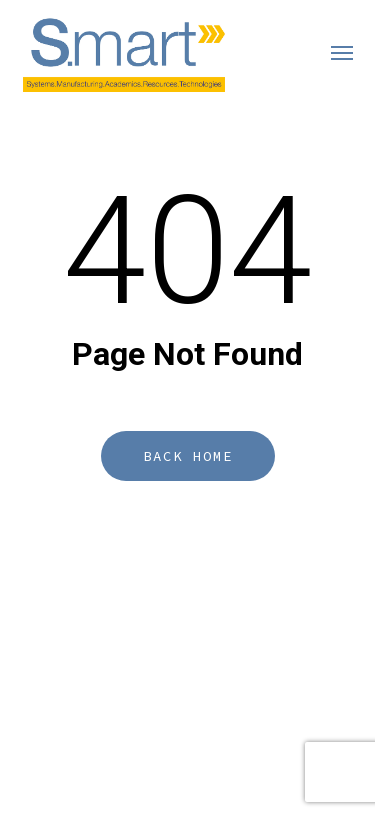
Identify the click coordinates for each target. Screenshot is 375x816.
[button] (342, 52)
